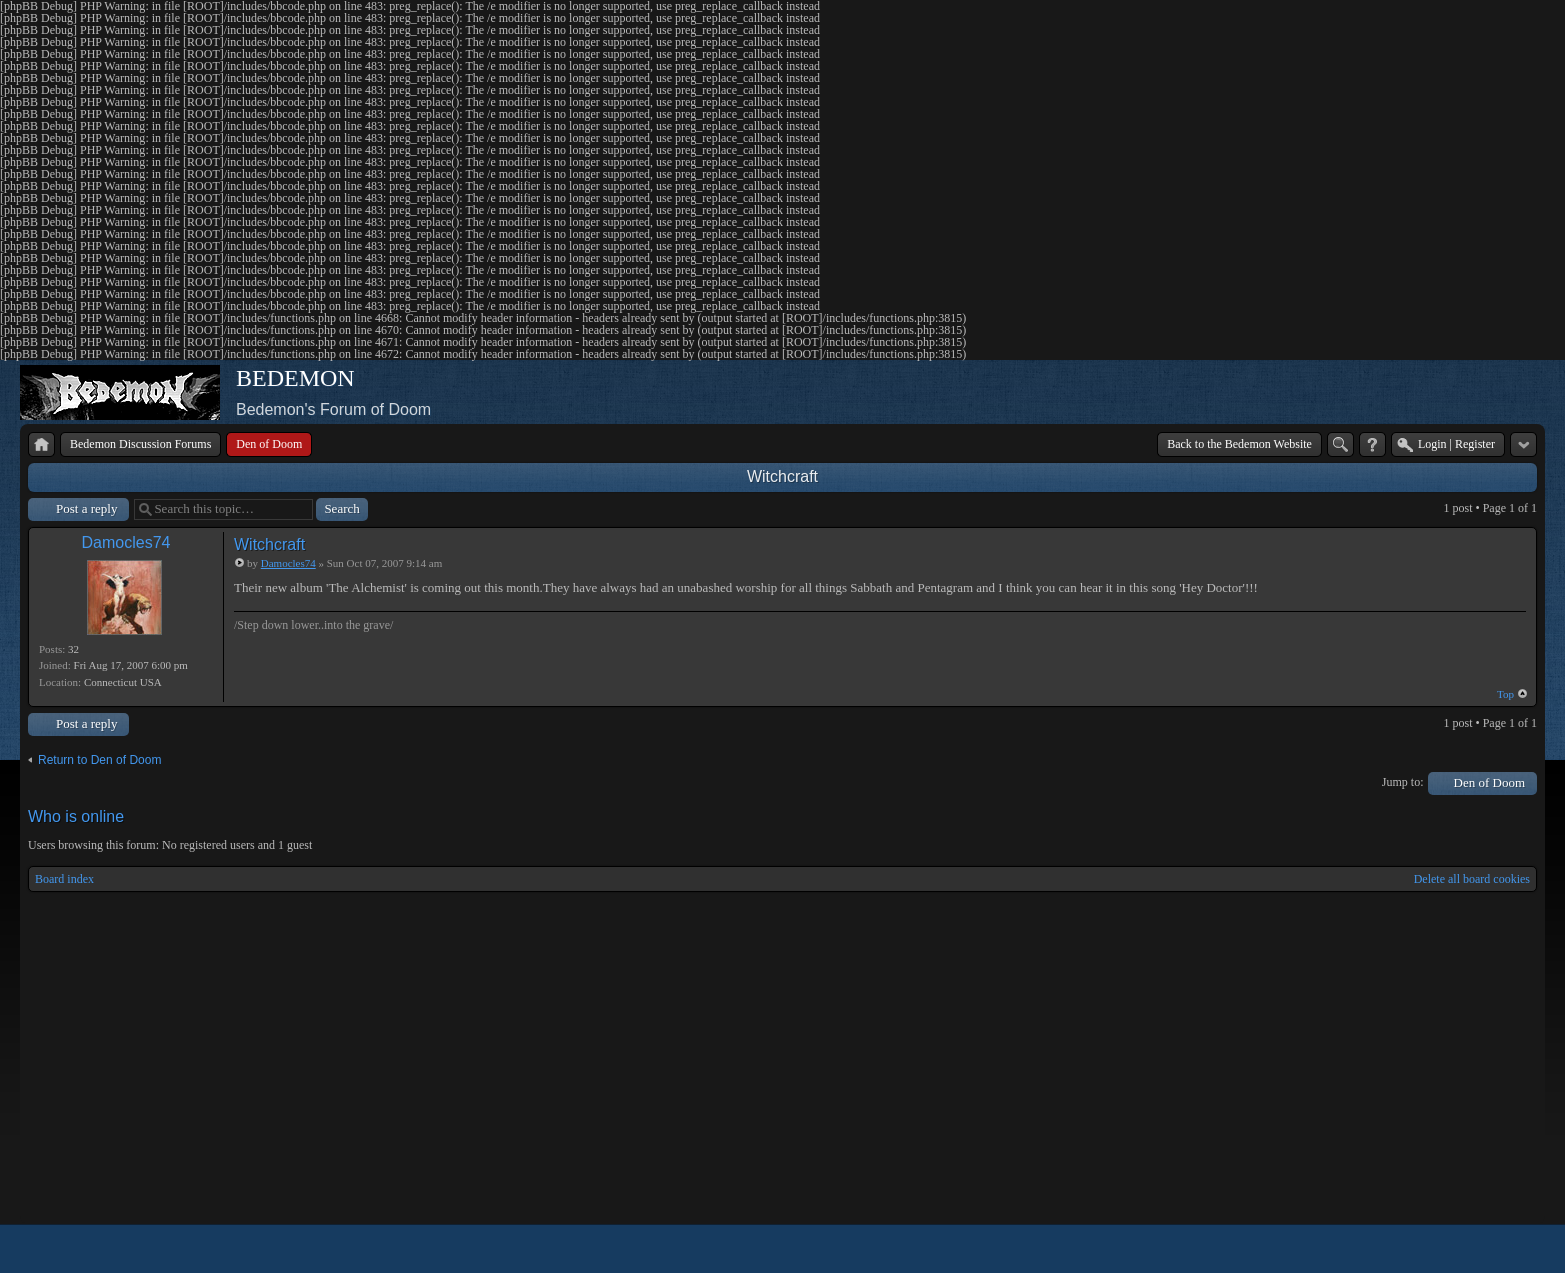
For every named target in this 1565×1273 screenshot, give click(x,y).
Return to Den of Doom (99, 760)
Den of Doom (1490, 782)
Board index (64, 879)
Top (1505, 694)
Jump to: (1403, 782)
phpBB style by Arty (1447, 1249)
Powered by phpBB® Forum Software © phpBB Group (1507, 1249)
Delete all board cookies (1472, 879)
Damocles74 (126, 542)
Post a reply (86, 508)
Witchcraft (782, 476)
